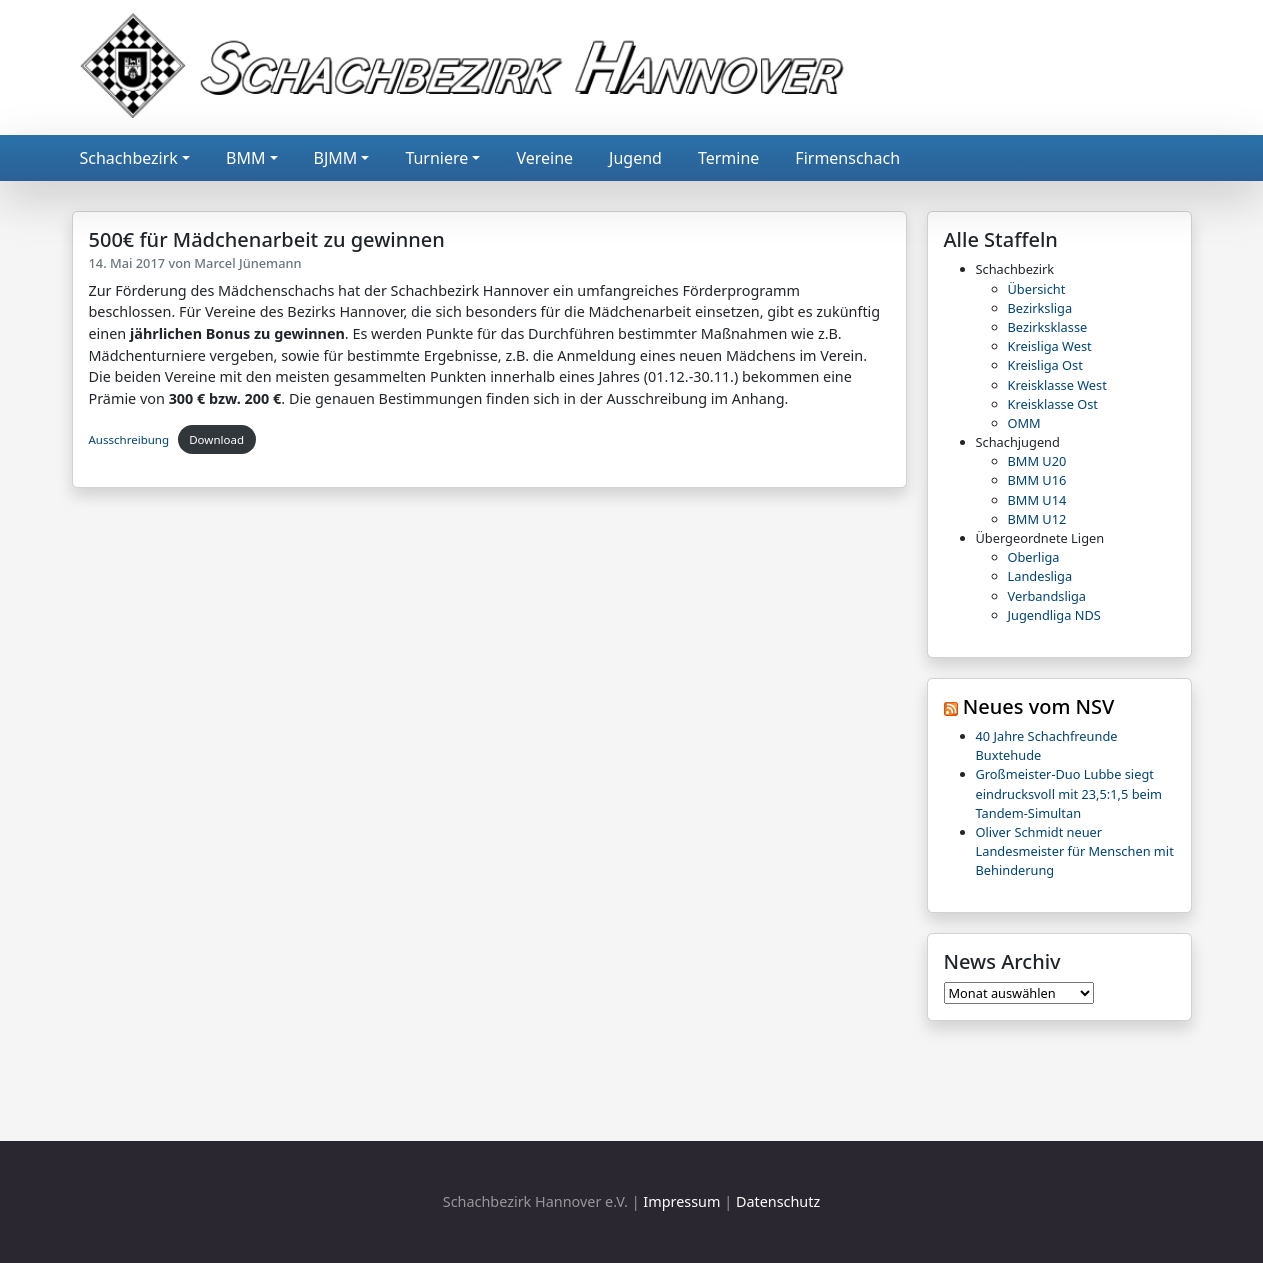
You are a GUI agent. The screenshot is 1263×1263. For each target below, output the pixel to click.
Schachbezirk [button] (129, 158)
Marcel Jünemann (247, 263)
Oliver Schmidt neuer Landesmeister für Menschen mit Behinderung (1075, 851)
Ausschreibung (129, 439)
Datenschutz (778, 1201)
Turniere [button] (436, 158)
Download (216, 439)
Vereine (544, 158)
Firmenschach (847, 158)
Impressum (681, 1201)
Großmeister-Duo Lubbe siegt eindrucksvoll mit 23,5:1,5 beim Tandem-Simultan (1069, 793)
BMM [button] (245, 158)
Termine (728, 158)
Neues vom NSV (1039, 706)
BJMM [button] (336, 158)
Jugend (635, 158)
